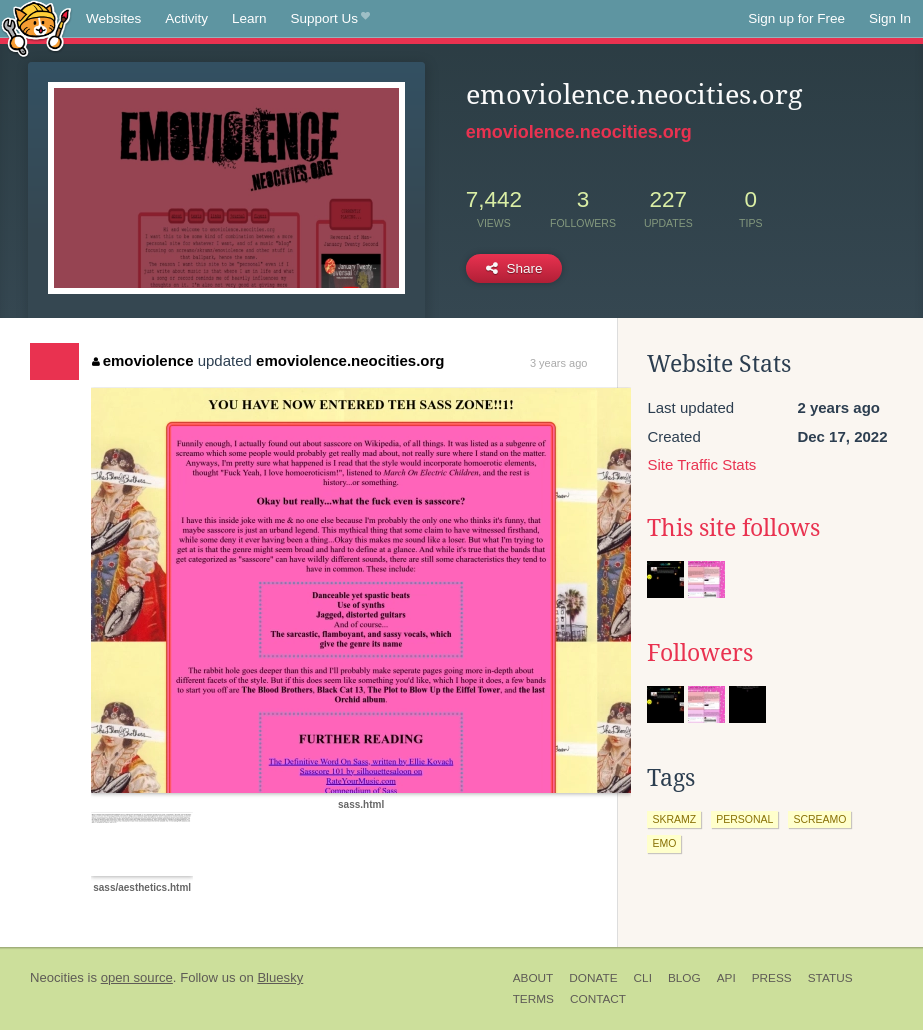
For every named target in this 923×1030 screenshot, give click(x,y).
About (533, 978)
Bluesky (280, 977)
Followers (700, 653)
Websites (113, 18)
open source (137, 977)
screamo (819, 819)
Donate (593, 978)
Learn (249, 18)
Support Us (330, 19)
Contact (598, 999)
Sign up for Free (796, 18)
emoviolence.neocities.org (579, 132)
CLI (643, 978)
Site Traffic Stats (701, 464)
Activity (186, 18)
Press (772, 978)
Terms (533, 999)
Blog (684, 978)
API (726, 978)
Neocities (57, 977)
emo (664, 843)
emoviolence (142, 360)
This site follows (733, 528)
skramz (674, 819)
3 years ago (558, 363)
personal (744, 819)
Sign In (890, 18)
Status (830, 978)
